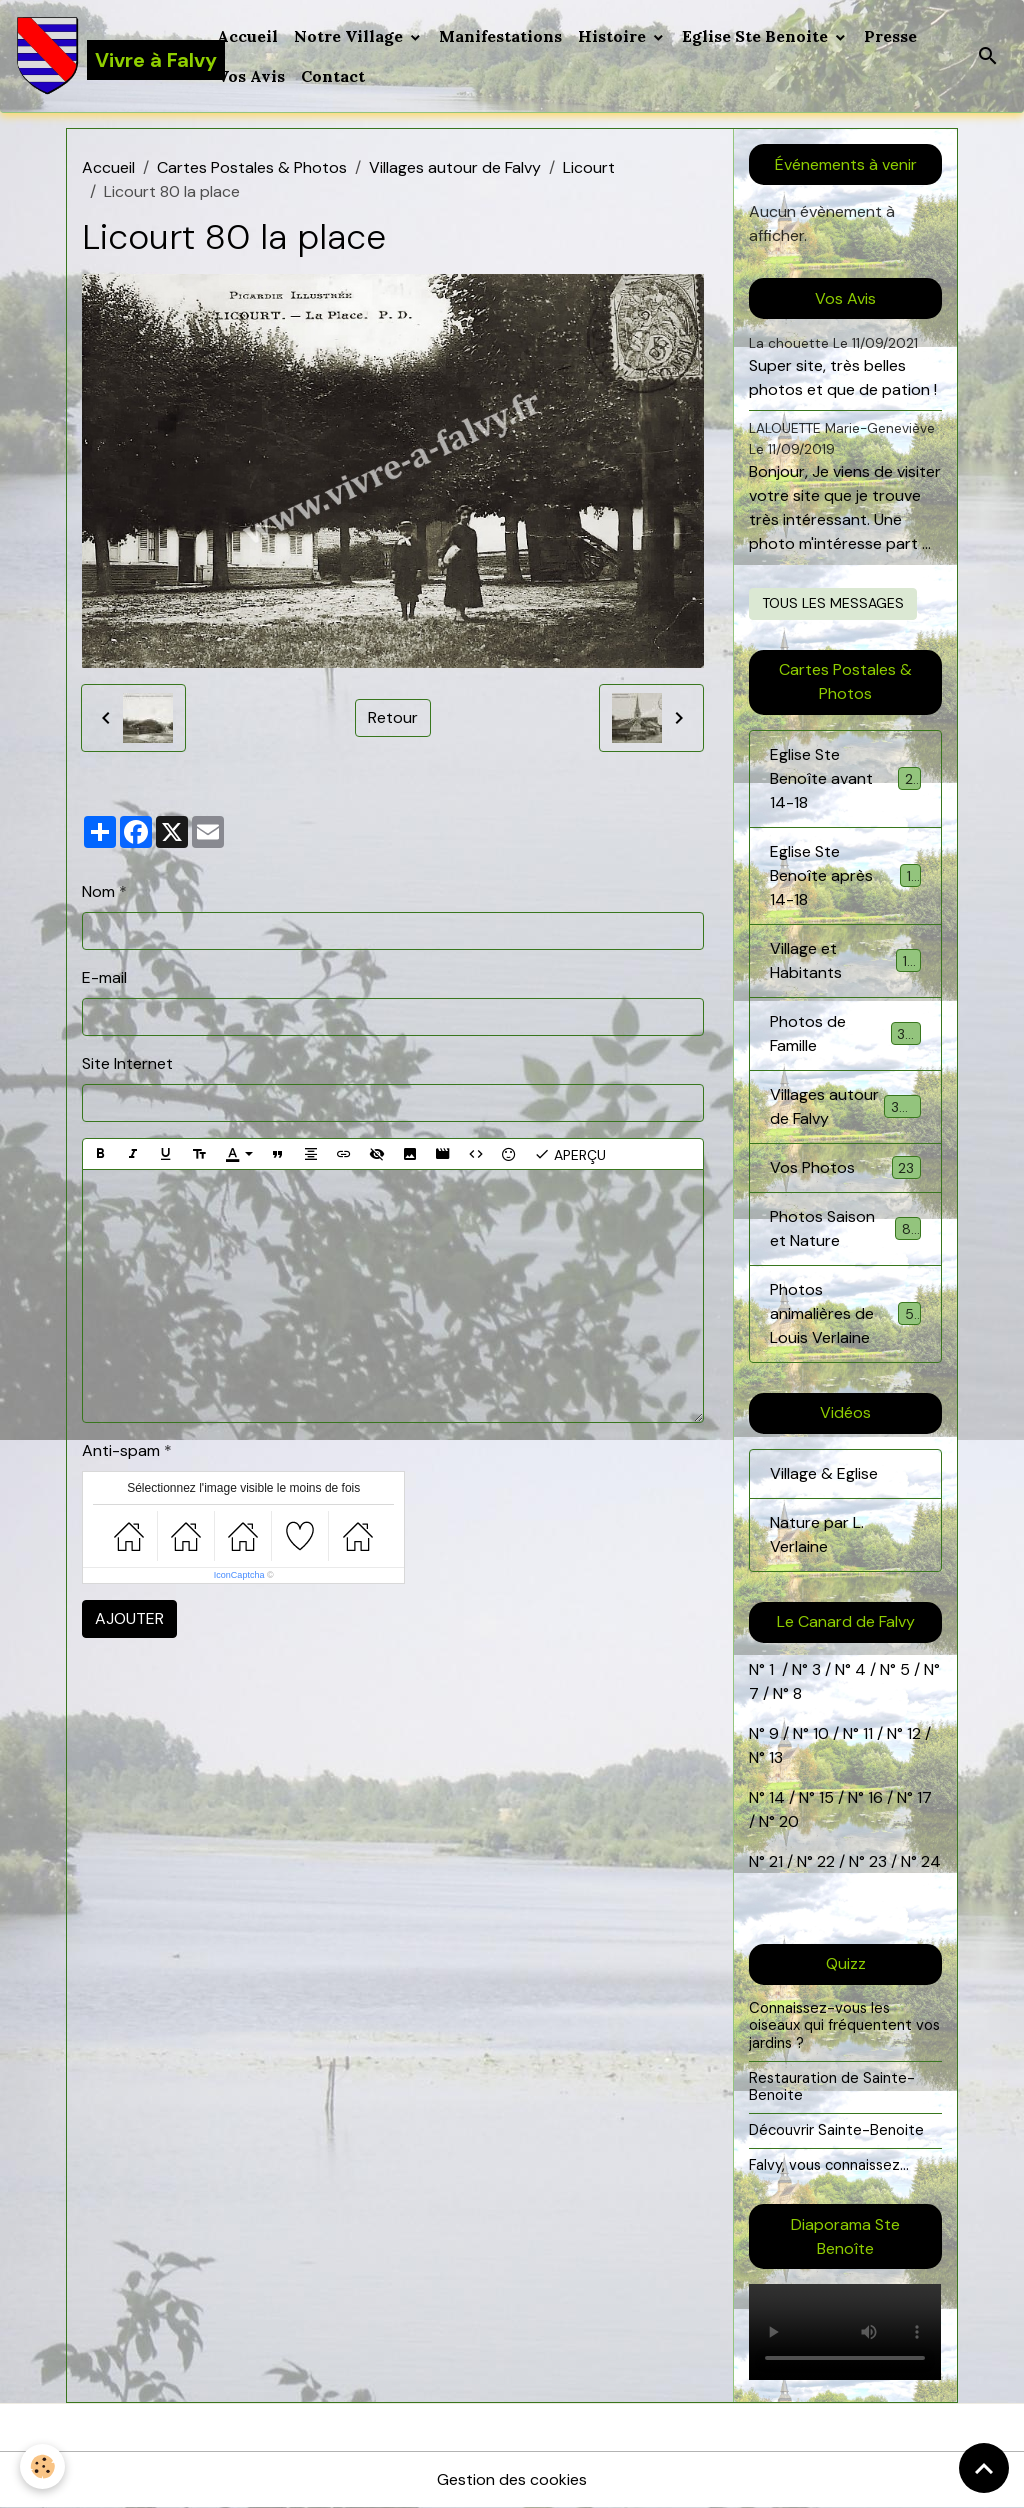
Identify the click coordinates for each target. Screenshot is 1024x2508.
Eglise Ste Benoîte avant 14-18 (845, 778)
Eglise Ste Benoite (757, 36)
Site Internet (127, 1063)
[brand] (104, 56)
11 (866, 1733)
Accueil (247, 36)
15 (826, 1797)
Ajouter (129, 1618)
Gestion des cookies (512, 2479)
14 (777, 1797)
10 (819, 1733)
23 (878, 1861)
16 (875, 1797)
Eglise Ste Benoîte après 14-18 (845, 875)
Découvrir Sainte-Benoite (836, 2130)
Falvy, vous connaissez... (829, 2165)
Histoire (614, 36)
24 (929, 1861)
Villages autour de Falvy (455, 167)
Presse (890, 36)
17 (924, 1797)
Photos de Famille (845, 1033)
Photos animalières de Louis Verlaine (847, 1313)
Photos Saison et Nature (845, 1228)
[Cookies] (42, 2466)
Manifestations (500, 36)
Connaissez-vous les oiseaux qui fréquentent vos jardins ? (844, 2025)
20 (787, 1821)
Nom (98, 891)
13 (776, 1757)
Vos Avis (251, 76)
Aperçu (570, 1154)
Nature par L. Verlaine (817, 1534)
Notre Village (350, 36)
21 (778, 1861)
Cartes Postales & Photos (252, 167)
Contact (333, 76)
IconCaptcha (239, 1575)
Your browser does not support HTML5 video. (845, 2332)
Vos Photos (845, 1167)
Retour (393, 717)
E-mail (104, 977)
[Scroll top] (984, 2468)
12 (916, 1733)
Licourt (589, 167)
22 (824, 1861)
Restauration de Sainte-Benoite (832, 2087)
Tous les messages (833, 603)
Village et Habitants (845, 960)
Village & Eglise (824, 1473)
